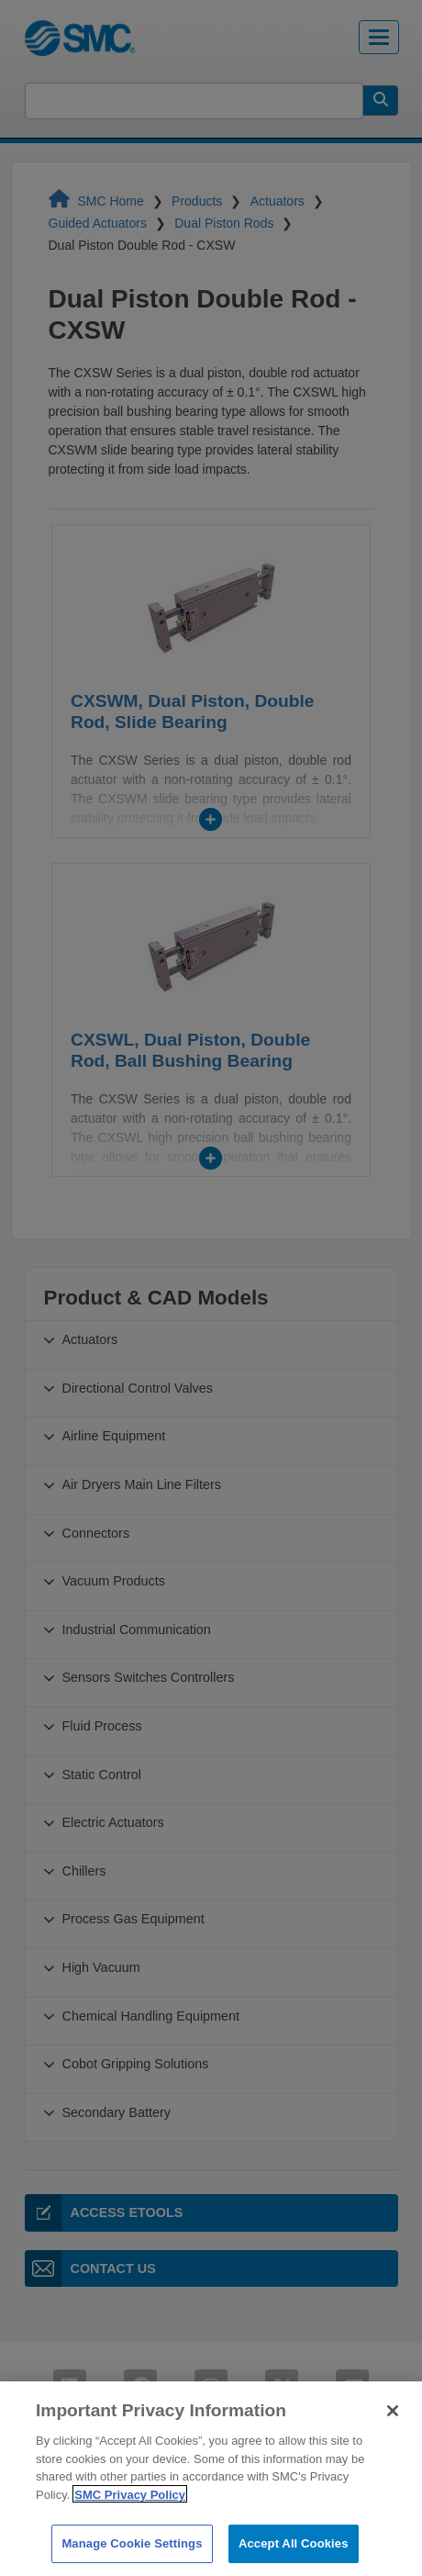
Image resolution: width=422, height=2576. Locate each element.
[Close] (392, 2436)
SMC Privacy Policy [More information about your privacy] (129, 2519)
